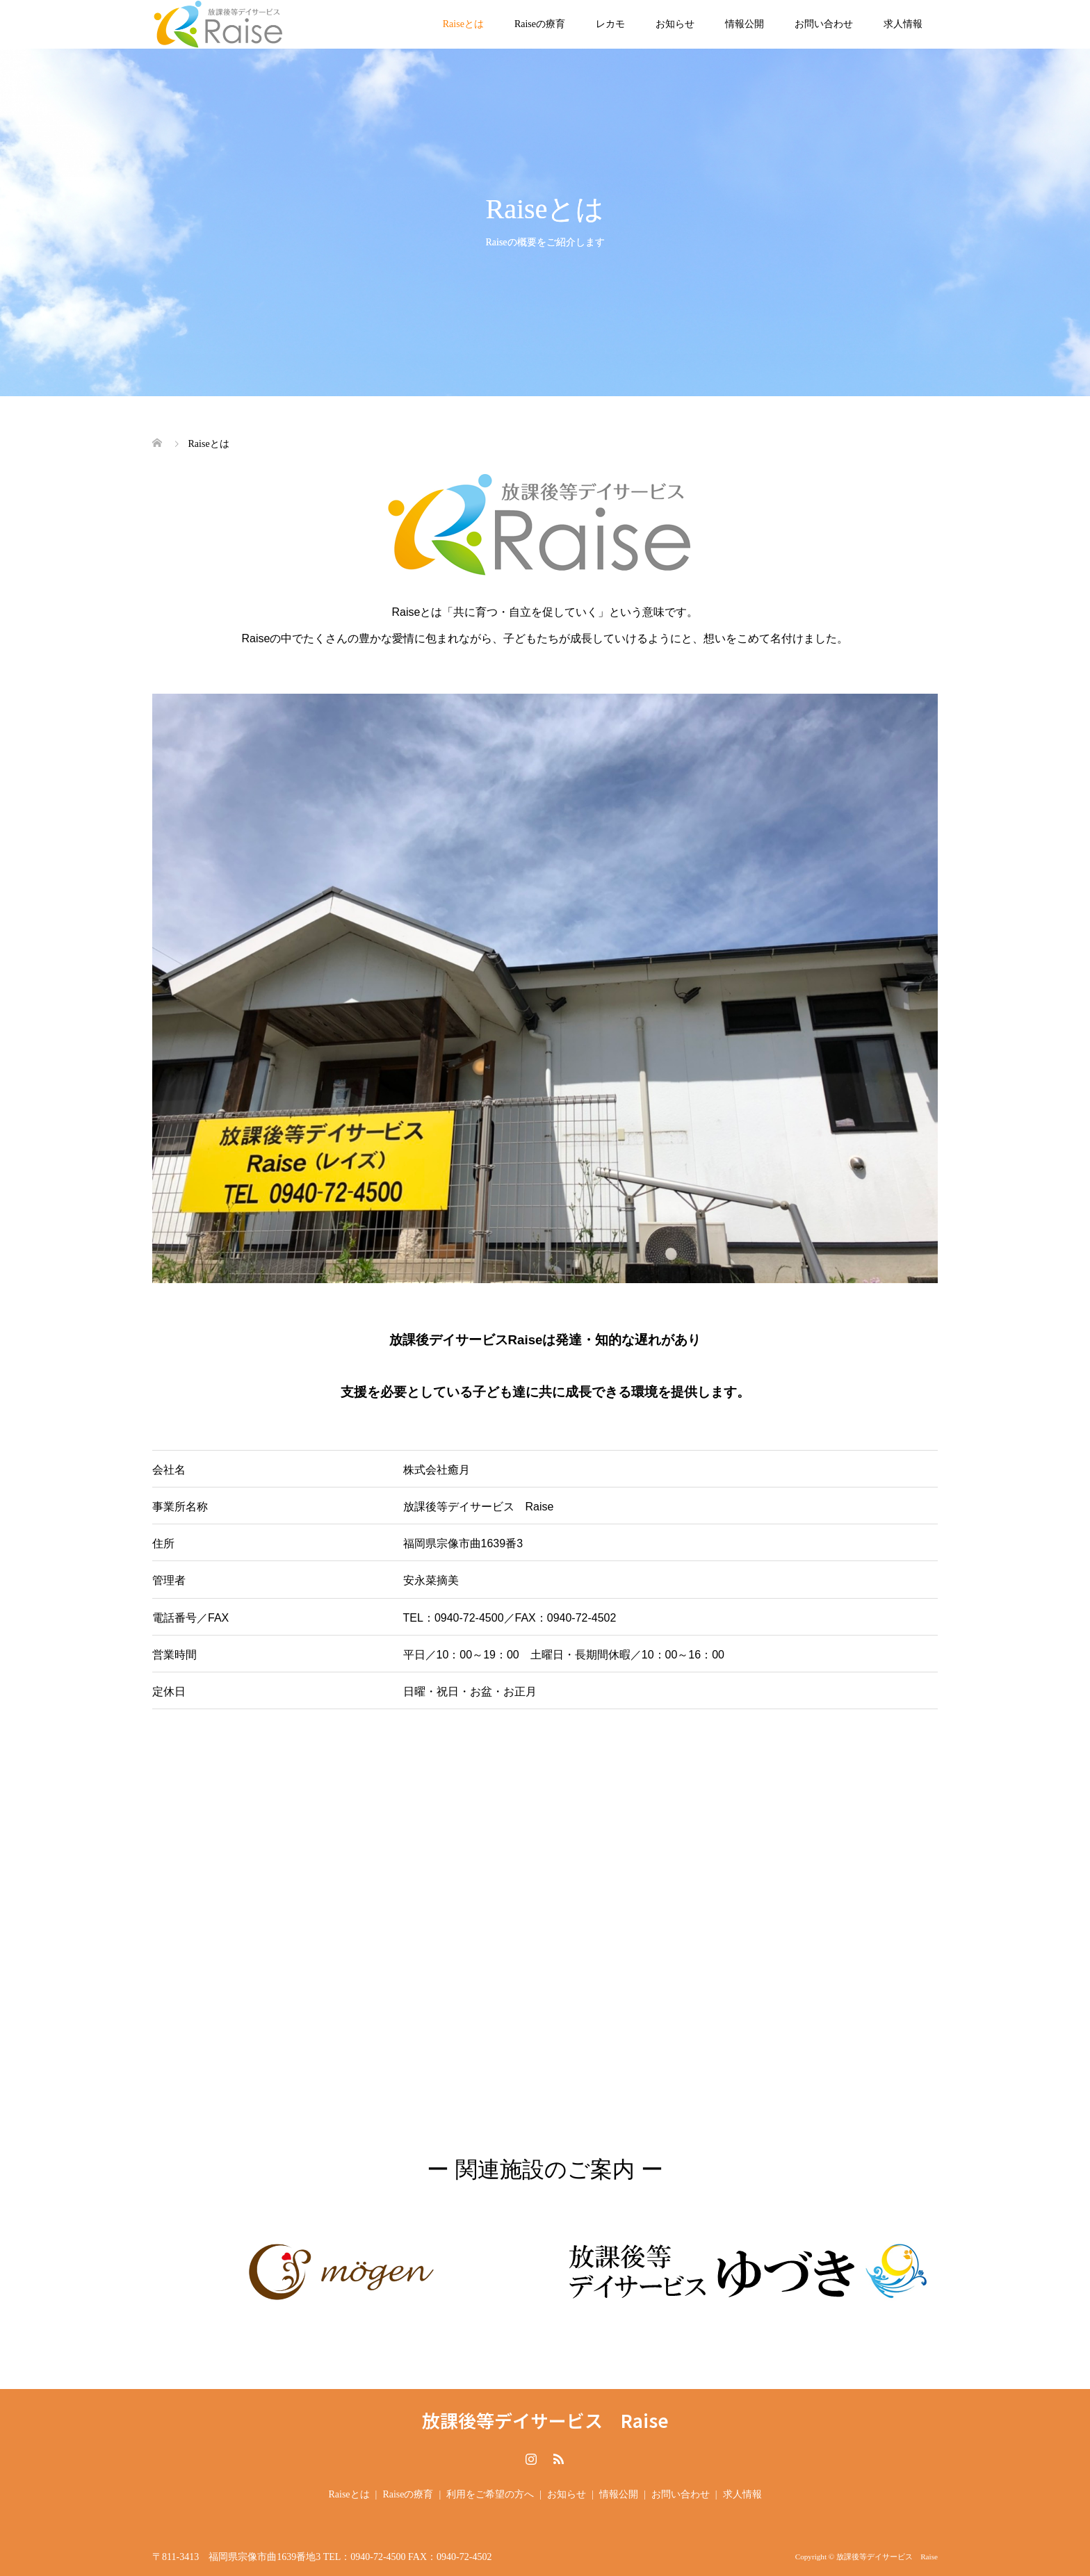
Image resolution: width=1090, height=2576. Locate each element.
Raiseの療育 (539, 24)
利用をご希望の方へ (490, 2494)
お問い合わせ (824, 24)
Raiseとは (463, 24)
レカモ (610, 24)
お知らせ (675, 24)
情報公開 (744, 24)
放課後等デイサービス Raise (545, 2420)
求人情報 (903, 24)
